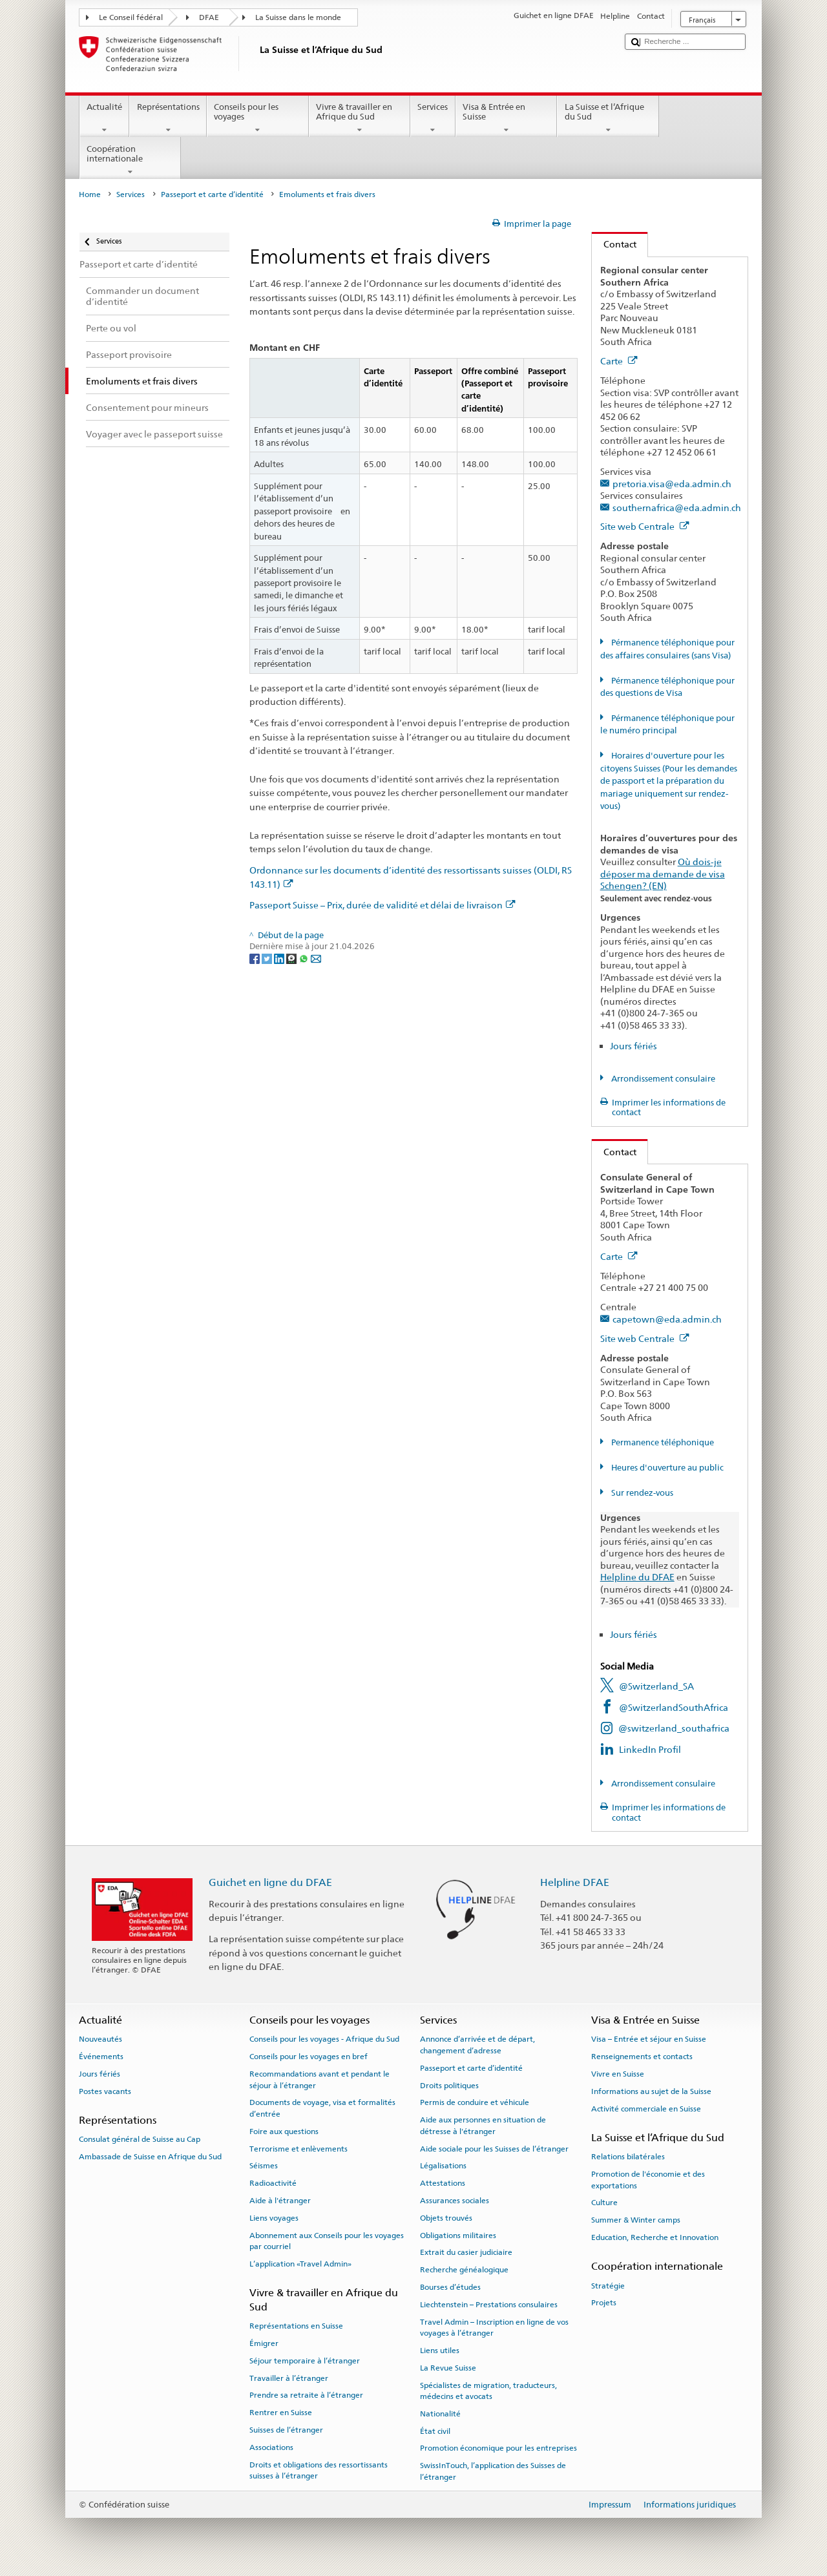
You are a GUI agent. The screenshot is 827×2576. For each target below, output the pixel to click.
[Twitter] (268, 958)
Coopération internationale (130, 160)
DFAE (209, 17)
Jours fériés (633, 1045)
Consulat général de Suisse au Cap (139, 2139)
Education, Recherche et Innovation (654, 2237)
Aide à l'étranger (280, 2200)
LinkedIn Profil (650, 1749)
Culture (604, 2202)
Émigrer (263, 2343)
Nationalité (440, 2413)
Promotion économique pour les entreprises (498, 2448)
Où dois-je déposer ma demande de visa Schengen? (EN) (662, 873)
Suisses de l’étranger (286, 2430)
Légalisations (443, 2165)
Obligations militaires (458, 2234)
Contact (614, 243)
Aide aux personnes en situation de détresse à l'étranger (483, 2125)
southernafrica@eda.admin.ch (676, 507)
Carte (619, 360)
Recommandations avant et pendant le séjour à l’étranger (319, 2079)
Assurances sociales (454, 2200)
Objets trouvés (446, 2218)
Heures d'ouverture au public (666, 1467)
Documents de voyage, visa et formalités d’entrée (322, 2108)
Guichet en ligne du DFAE (270, 1882)
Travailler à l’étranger (288, 2377)
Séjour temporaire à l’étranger (304, 2360)
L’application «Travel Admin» (300, 2263)
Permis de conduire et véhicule (474, 2102)
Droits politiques (449, 2084)
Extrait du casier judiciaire (466, 2252)
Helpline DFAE (574, 1882)
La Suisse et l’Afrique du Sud (608, 118)
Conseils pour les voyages (257, 118)
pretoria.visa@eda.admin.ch (671, 483)
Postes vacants (105, 2091)
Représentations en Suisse (296, 2325)
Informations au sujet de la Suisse (651, 2091)
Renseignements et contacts (642, 2056)
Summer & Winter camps (635, 2220)
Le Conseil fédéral (131, 17)
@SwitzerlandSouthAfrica (673, 1707)
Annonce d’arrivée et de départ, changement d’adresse (477, 2045)
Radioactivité (273, 2183)
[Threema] (292, 958)
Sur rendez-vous (641, 1493)
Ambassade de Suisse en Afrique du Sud (150, 2156)
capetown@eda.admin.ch (667, 1319)
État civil (435, 2431)
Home (90, 194)
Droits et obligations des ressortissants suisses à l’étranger (318, 2470)
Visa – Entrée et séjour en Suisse (648, 2039)
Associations (271, 2447)
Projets (603, 2302)
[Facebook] (255, 958)
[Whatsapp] (304, 958)
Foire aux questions (284, 2131)
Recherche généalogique (464, 2269)
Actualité (104, 118)
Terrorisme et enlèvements (298, 2148)
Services (433, 118)
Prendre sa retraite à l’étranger (306, 2395)
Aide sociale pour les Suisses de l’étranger (494, 2148)
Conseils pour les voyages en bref (308, 2056)
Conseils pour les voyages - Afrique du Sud (324, 2039)
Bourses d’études (450, 2287)
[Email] (316, 958)
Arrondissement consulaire (662, 1079)
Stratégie (608, 2285)
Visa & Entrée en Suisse (506, 118)
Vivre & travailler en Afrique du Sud (359, 118)
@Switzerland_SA (656, 1686)
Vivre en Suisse (617, 2074)
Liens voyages (273, 2218)
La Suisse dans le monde (298, 17)
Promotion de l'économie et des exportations (648, 2180)
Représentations (168, 118)
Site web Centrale (644, 526)
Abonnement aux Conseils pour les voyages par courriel (326, 2240)
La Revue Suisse (448, 2367)
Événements (101, 2056)
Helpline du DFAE (637, 1576)
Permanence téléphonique (661, 1442)
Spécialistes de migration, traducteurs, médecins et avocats (488, 2390)
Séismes (263, 2165)
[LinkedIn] (280, 958)
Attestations (442, 2183)
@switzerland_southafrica (673, 1728)
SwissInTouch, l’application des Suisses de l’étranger (493, 2471)
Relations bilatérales (628, 2156)
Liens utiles (439, 2350)
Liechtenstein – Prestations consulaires (489, 2304)
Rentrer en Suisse (280, 2412)
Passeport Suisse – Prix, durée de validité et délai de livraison (382, 904)
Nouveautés (100, 2039)
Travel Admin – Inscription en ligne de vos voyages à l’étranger (494, 2327)
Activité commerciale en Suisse (646, 2108)
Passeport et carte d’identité (212, 194)
